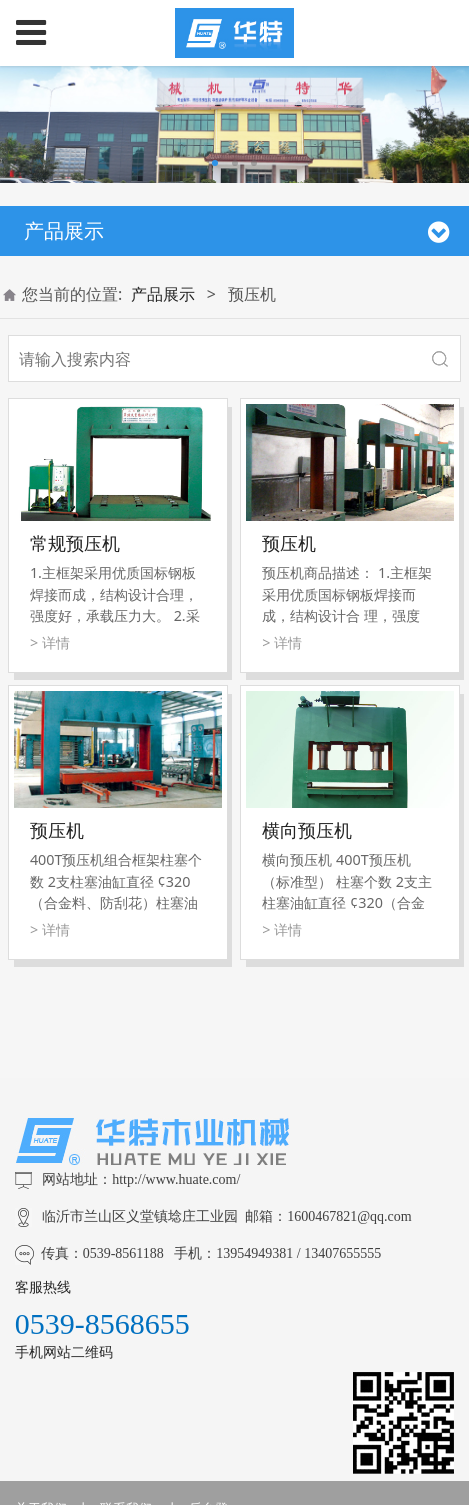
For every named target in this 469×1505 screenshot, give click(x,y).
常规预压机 (75, 543)
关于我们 (41, 1426)
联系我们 (126, 1426)
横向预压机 (307, 830)
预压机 (289, 543)
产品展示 (163, 294)
